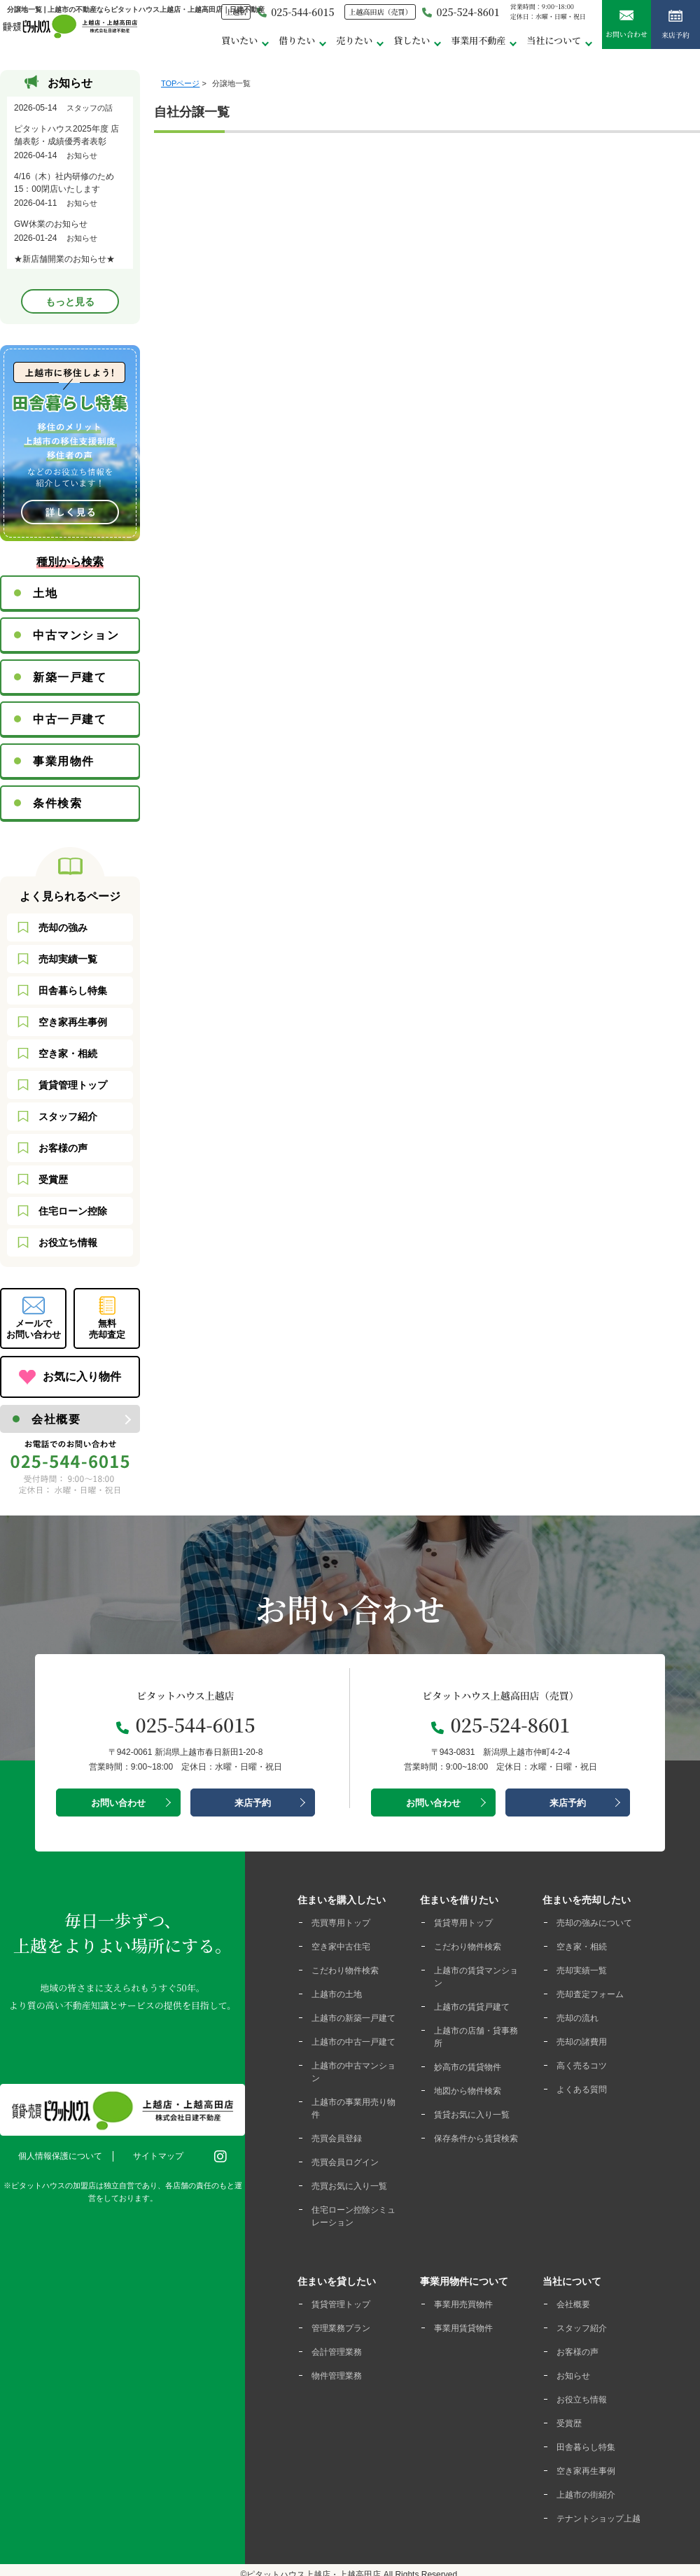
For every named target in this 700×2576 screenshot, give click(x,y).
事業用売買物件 (463, 2304)
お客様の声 (63, 1148)
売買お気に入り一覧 (349, 2186)
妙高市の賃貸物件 (467, 2067)
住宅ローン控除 (72, 1211)
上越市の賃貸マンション (476, 1977)
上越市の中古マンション (354, 2072)
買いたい (239, 40)
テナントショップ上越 (598, 2519)
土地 (45, 593)
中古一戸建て (70, 719)
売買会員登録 (337, 2138)
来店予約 (676, 25)
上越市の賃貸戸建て (472, 2007)
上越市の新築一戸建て (354, 2018)
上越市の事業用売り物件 (354, 2108)
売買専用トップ (341, 1923)
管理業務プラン (341, 2328)
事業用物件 (63, 761)
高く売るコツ (581, 2066)
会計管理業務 (337, 2352)
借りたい (297, 40)
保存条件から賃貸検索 (476, 2138)
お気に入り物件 (82, 1376)
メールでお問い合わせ (33, 1329)
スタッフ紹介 (67, 1116)
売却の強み (63, 927)
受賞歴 (53, 1179)
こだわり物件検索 (345, 1970)
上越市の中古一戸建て (354, 2042)
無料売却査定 (107, 1329)
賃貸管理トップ (72, 1085)
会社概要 (55, 1419)
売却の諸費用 (581, 2042)
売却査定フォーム (590, 1994)
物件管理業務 (337, 2376)
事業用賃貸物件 (463, 2328)
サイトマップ (158, 2156)
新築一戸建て (70, 677)
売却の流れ (577, 2018)
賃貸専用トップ (463, 1923)
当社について (553, 40)
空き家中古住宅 (341, 1947)
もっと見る (70, 301)
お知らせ (573, 2376)
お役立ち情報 (67, 1242)
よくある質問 (581, 2089)
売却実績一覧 (67, 959)
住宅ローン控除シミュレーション (354, 2216)
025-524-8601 (460, 12)
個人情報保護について (60, 2156)
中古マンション (76, 635)
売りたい (354, 40)
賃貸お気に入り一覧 (472, 2115)
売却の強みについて (594, 1923)
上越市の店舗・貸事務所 (476, 2037)
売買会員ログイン (345, 2162)
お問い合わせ (627, 25)
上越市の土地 (337, 1994)
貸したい (411, 40)
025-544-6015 (295, 12)
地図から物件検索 (467, 2091)
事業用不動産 (478, 40)
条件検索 (57, 803)
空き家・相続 (67, 1053)
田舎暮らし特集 (72, 990)
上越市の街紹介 (585, 2495)
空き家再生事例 (72, 1022)
